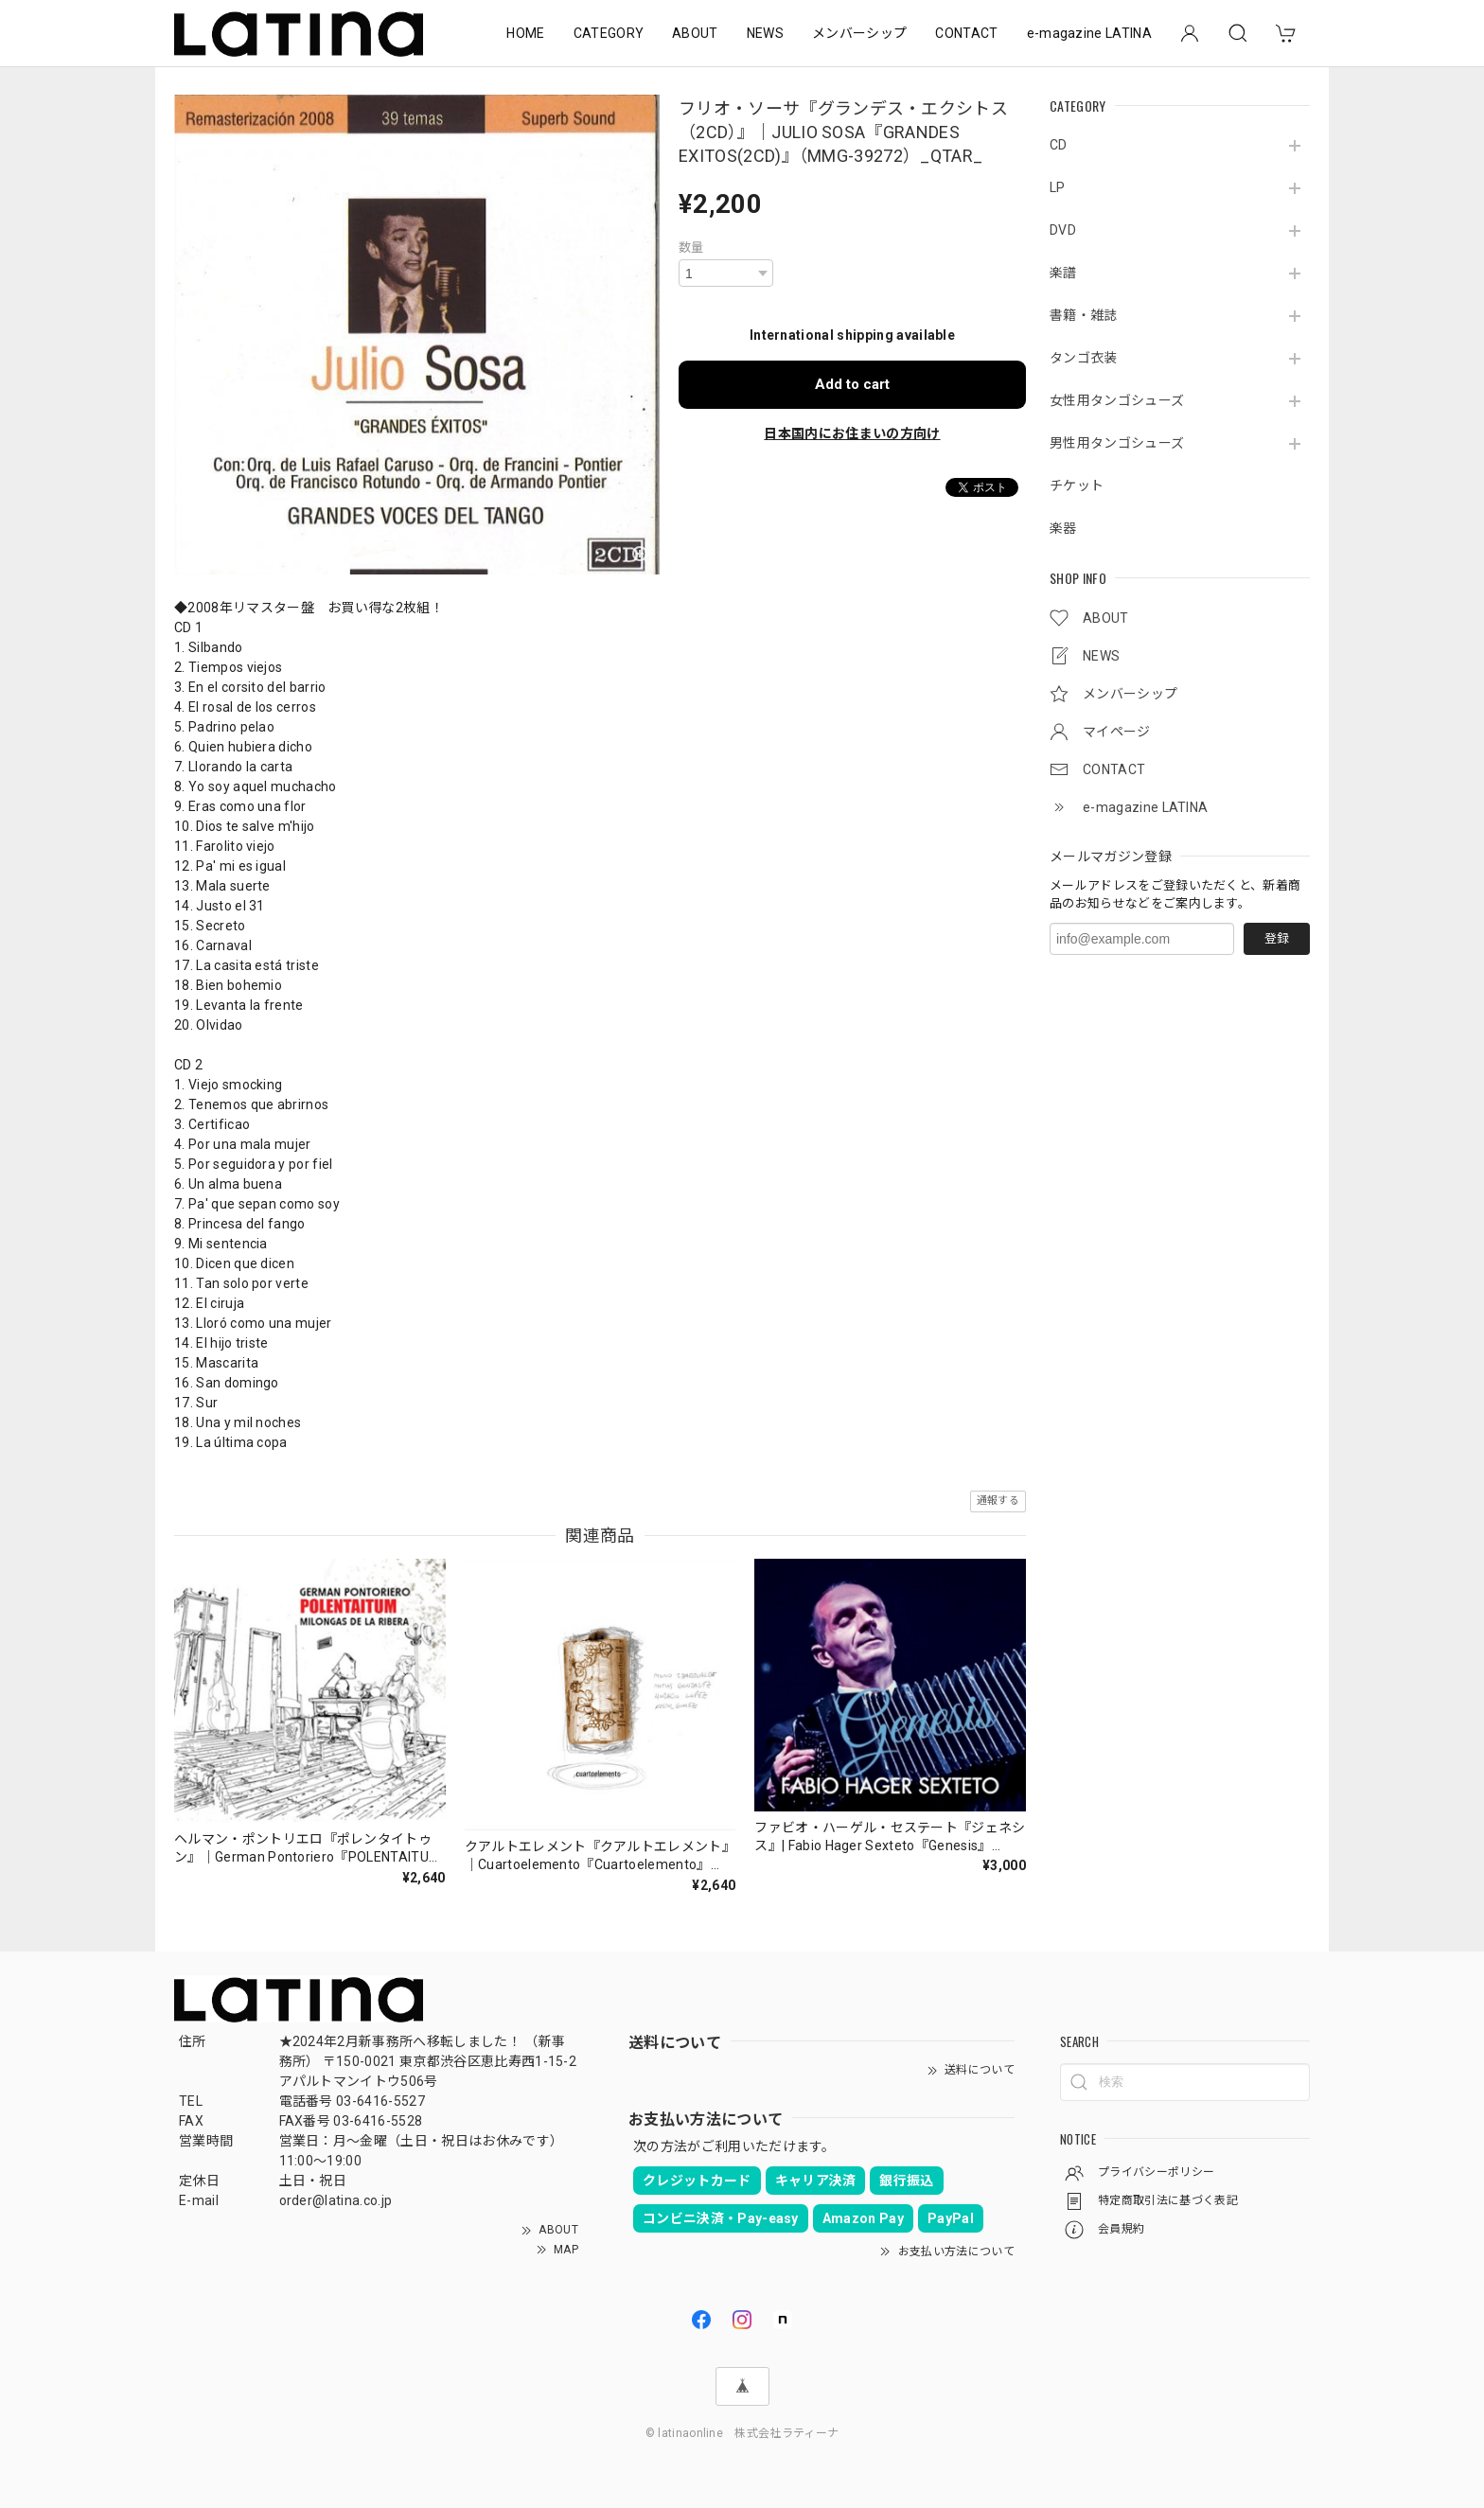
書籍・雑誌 (1084, 315)
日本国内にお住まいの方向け (852, 433)
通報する (998, 1500)
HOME (525, 33)
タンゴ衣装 (1084, 357)
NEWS (765, 33)
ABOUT (695, 33)
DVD (1063, 230)
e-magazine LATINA (1089, 33)
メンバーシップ (859, 33)
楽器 (1063, 528)
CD (1059, 144)
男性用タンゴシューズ (1117, 442)
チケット (1077, 485)
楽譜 (1063, 272)
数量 (691, 247)
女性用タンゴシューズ (1117, 400)
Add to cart (852, 384)
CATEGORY (609, 33)
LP (1058, 187)
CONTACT (966, 33)
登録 (1276, 938)
